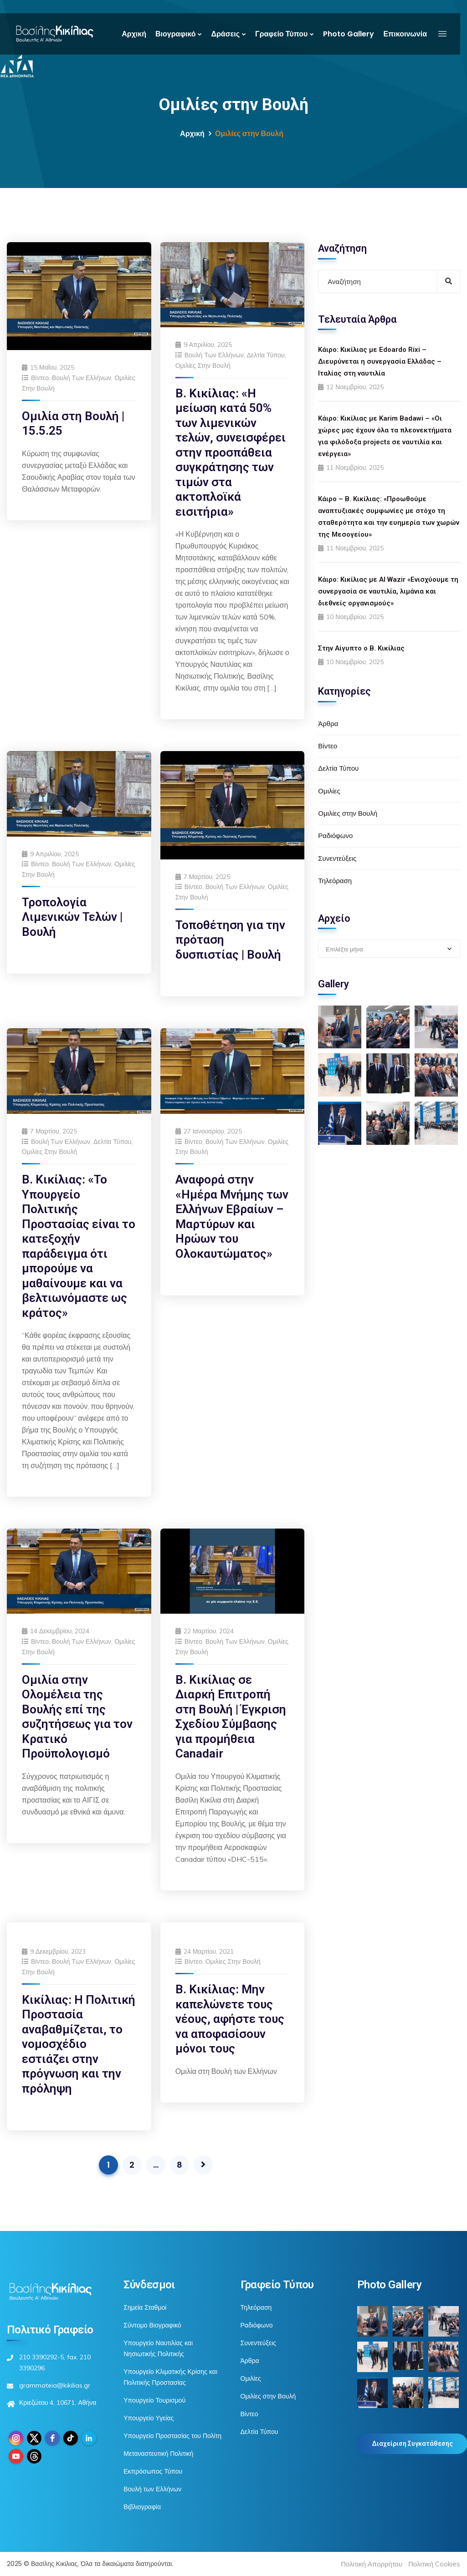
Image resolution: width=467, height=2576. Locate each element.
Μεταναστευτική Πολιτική (158, 2453)
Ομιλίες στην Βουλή (203, 365)
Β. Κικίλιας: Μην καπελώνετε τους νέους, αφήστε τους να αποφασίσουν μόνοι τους (229, 2018)
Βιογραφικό (175, 34)
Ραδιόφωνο (335, 835)
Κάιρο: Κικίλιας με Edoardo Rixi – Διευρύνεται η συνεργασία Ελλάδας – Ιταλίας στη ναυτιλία (379, 361)
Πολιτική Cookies (434, 2564)
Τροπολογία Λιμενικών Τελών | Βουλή (72, 917)
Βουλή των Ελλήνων (81, 378)
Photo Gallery (348, 34)
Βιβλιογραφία (142, 2507)
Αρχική (134, 34)
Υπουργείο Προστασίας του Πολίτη (172, 2436)
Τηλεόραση (335, 880)
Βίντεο (40, 378)
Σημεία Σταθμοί (144, 2307)
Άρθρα (328, 723)
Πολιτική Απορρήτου (371, 2564)
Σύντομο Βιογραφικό (152, 2325)
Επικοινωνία (405, 34)
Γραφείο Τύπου (281, 34)
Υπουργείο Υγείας (148, 2418)
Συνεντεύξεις (337, 858)
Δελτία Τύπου (266, 355)
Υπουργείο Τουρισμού (154, 2400)
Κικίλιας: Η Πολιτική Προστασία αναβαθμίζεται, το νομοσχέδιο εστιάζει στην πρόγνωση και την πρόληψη (78, 2044)
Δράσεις (225, 34)
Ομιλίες (329, 791)
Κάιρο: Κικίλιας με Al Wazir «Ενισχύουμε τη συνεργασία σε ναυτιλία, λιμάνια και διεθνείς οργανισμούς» (388, 591)
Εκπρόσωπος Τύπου (152, 2471)
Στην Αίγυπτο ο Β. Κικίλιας (361, 648)
